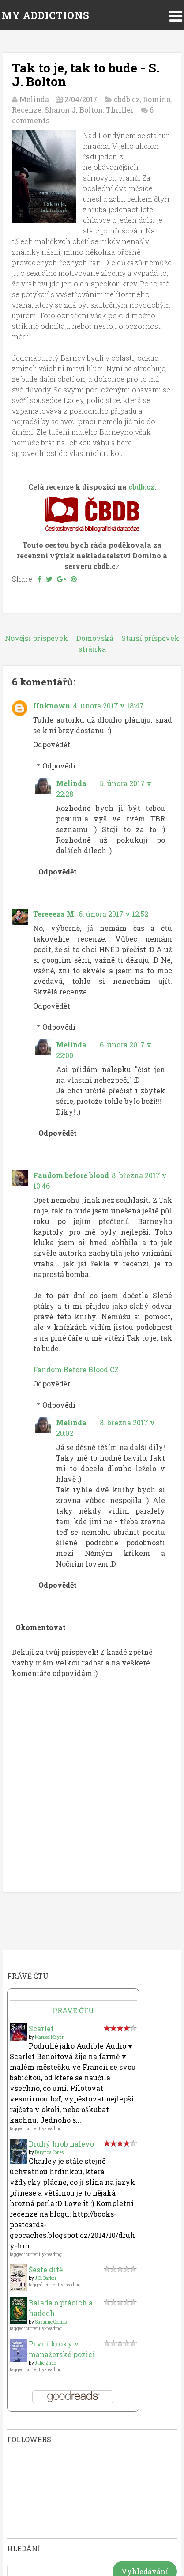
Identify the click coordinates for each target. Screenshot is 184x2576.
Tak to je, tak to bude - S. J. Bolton (85, 75)
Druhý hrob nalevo (61, 2143)
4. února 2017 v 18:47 (108, 705)
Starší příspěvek (150, 638)
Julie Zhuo (45, 2363)
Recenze (26, 109)
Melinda (71, 783)
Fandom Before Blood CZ (76, 1369)
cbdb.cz (127, 99)
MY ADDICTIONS (46, 15)
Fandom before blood (71, 1175)
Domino (156, 99)
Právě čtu (73, 2010)
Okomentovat (40, 1627)
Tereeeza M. (54, 914)
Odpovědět (51, 744)
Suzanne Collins (51, 2322)
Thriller (120, 109)
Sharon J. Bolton (74, 109)
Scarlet (41, 2028)
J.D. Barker (45, 2278)
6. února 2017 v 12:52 (113, 914)
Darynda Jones (49, 2152)
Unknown (51, 705)
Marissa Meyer (49, 2037)
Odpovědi (58, 765)
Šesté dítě (46, 2269)
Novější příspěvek (36, 638)
